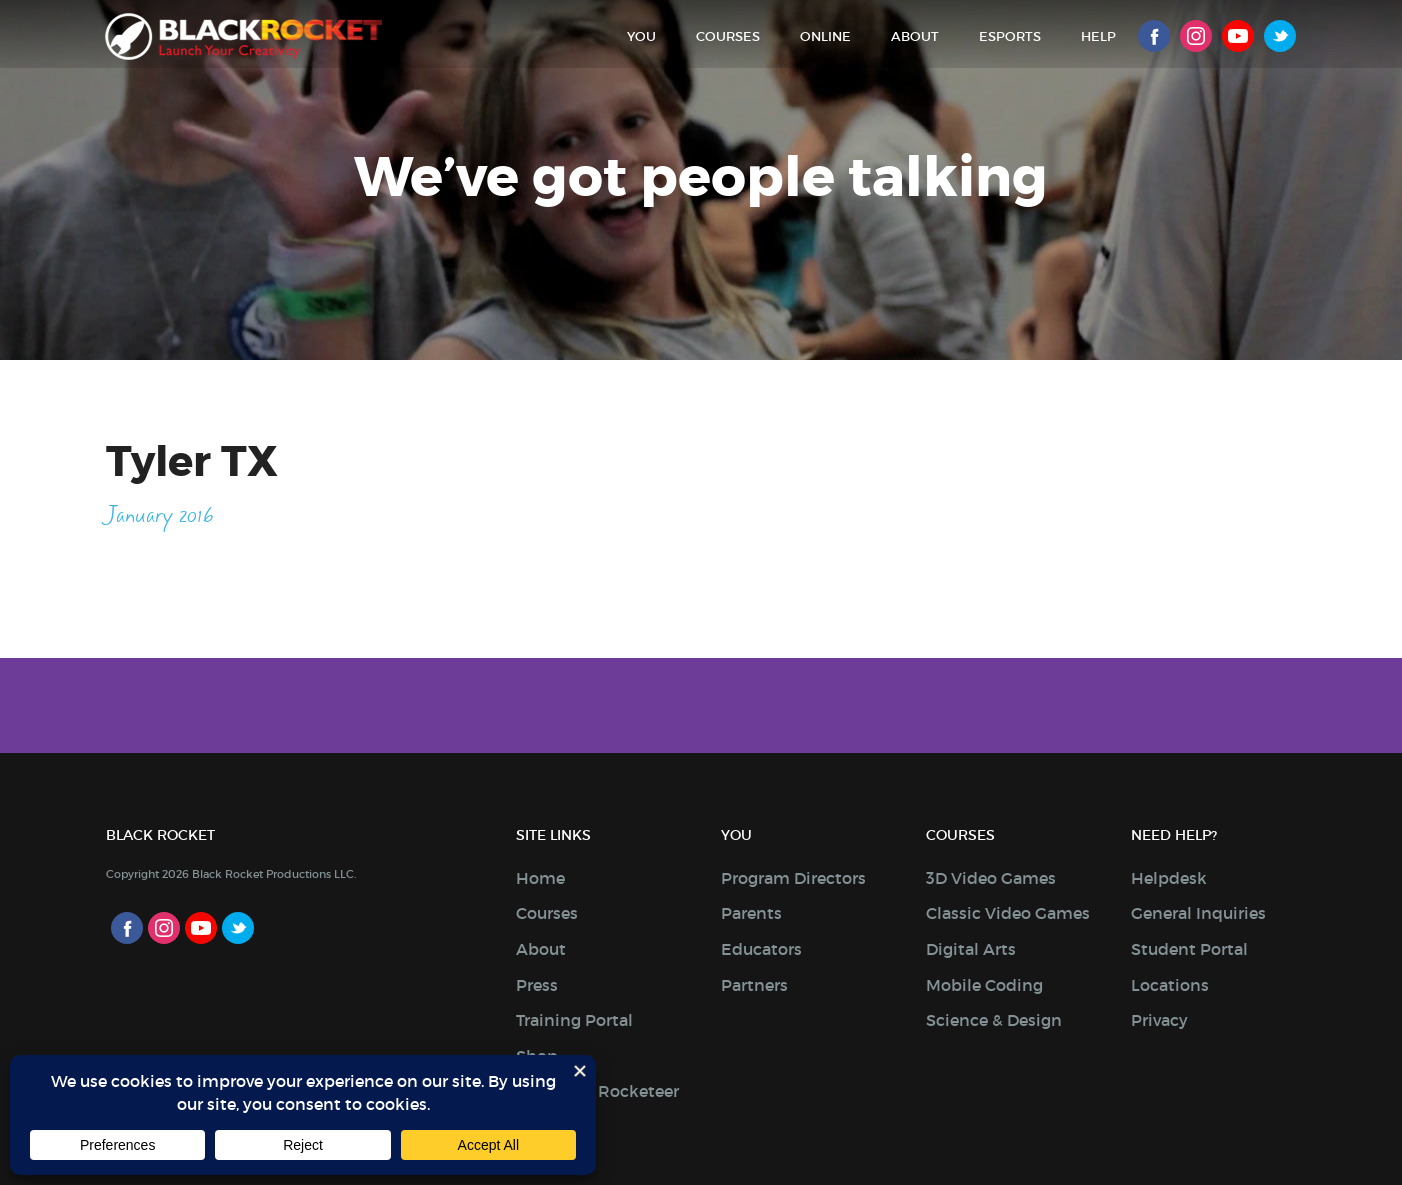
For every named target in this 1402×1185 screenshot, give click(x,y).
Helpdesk (1169, 878)
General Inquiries (1198, 913)
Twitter (1280, 36)
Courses (728, 36)
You (641, 36)
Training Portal (574, 1020)
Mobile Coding (984, 985)
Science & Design (994, 1020)
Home (540, 878)
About (915, 36)
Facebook (1154, 36)
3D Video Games (991, 878)
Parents (751, 913)
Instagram (1196, 36)
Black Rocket (245, 36)
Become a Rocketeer (597, 1091)
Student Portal (1189, 949)
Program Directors (793, 878)
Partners (754, 985)
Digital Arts (971, 949)
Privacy (1159, 1020)
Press (537, 985)
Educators (761, 949)
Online (825, 36)
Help (1098, 36)
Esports (1010, 36)
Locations (1170, 985)
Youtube (1238, 36)
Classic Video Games (1008, 913)
